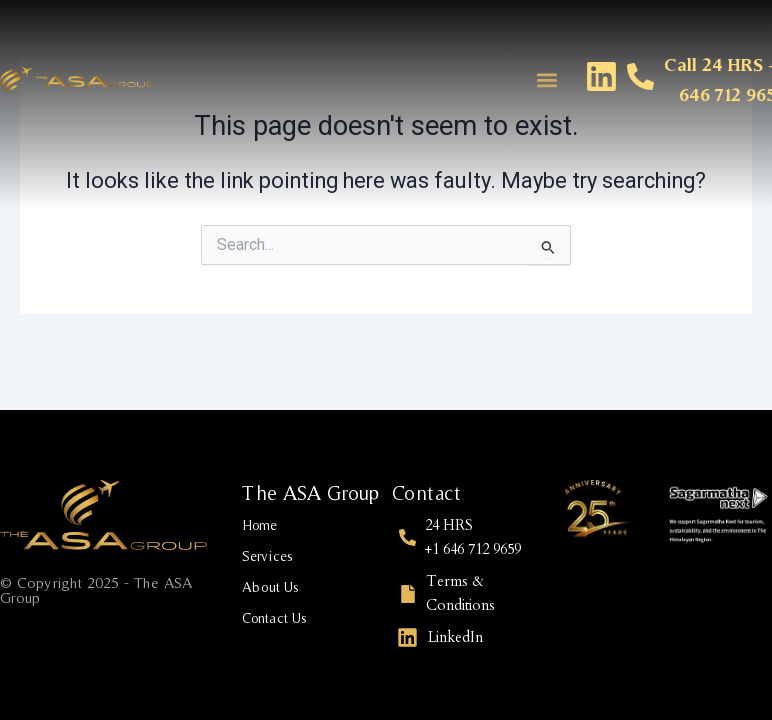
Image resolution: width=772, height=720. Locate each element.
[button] (546, 79)
